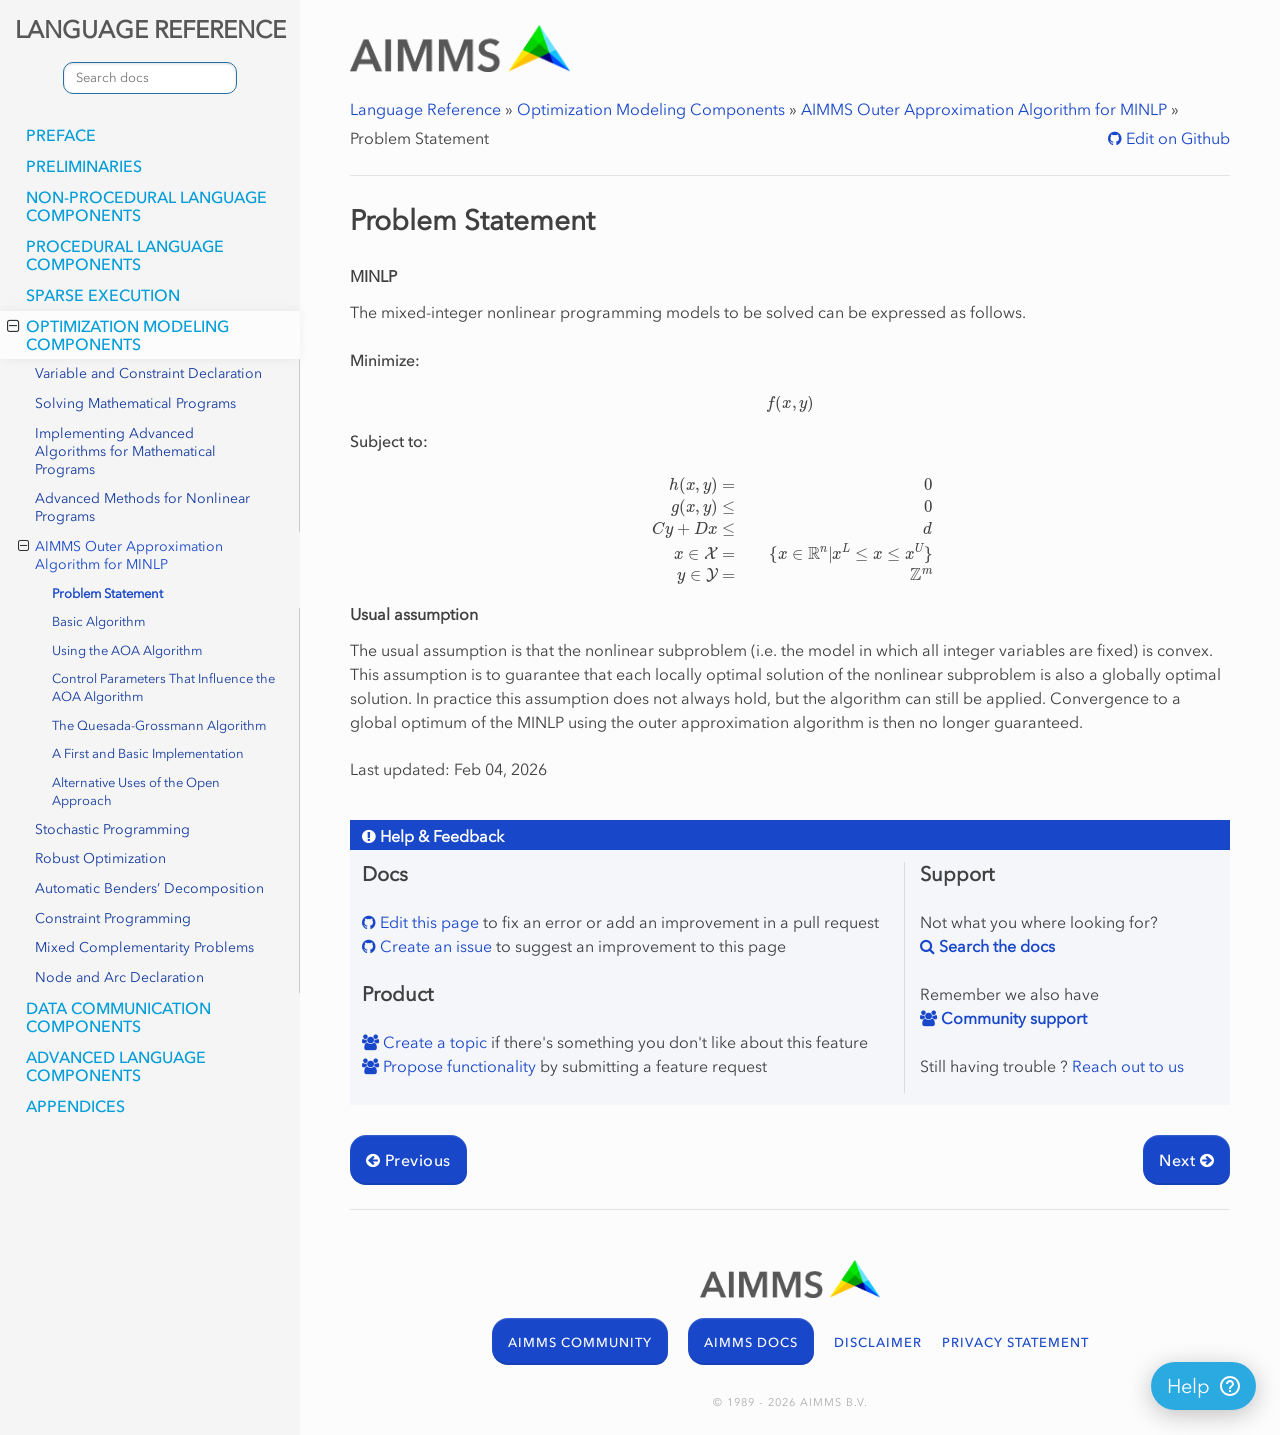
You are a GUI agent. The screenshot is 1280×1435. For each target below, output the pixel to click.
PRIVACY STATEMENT (1015, 1342)
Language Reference (425, 109)
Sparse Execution (103, 295)
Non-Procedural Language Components (146, 206)
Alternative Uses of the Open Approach (136, 791)
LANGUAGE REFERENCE (150, 29)
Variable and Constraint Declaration (148, 373)
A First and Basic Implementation (148, 753)
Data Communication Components (118, 1017)
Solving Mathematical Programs (135, 403)
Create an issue (434, 946)
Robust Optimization (100, 858)
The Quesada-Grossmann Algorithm (159, 725)
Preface (61, 135)
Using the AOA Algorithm (127, 650)
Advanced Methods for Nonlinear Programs (142, 507)
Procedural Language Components (125, 255)
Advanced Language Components (116, 1066)
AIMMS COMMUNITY (580, 1342)
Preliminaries (84, 166)
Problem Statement (107, 593)
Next (1186, 1160)
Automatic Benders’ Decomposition (149, 888)
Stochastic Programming (112, 829)
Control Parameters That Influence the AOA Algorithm (163, 687)
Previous (408, 1160)
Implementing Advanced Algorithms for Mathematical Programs (125, 451)
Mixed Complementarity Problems (144, 947)
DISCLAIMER (878, 1342)
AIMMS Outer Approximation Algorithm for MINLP (120, 555)
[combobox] (150, 78)
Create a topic (433, 1042)
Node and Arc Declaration (119, 977)
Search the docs (995, 946)
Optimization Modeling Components (118, 335)
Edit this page (427, 922)
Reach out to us (1128, 1066)
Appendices (75, 1106)
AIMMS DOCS (751, 1342)
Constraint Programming (113, 918)
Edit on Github (1176, 138)
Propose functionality (457, 1066)
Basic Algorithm (98, 621)
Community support (1012, 1018)
